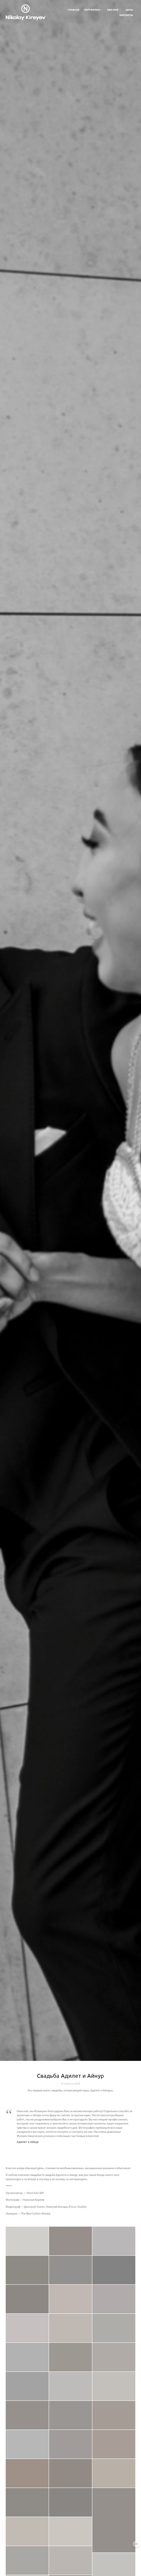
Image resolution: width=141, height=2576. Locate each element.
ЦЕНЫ (129, 9)
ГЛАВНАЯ (73, 9)
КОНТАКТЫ (126, 15)
